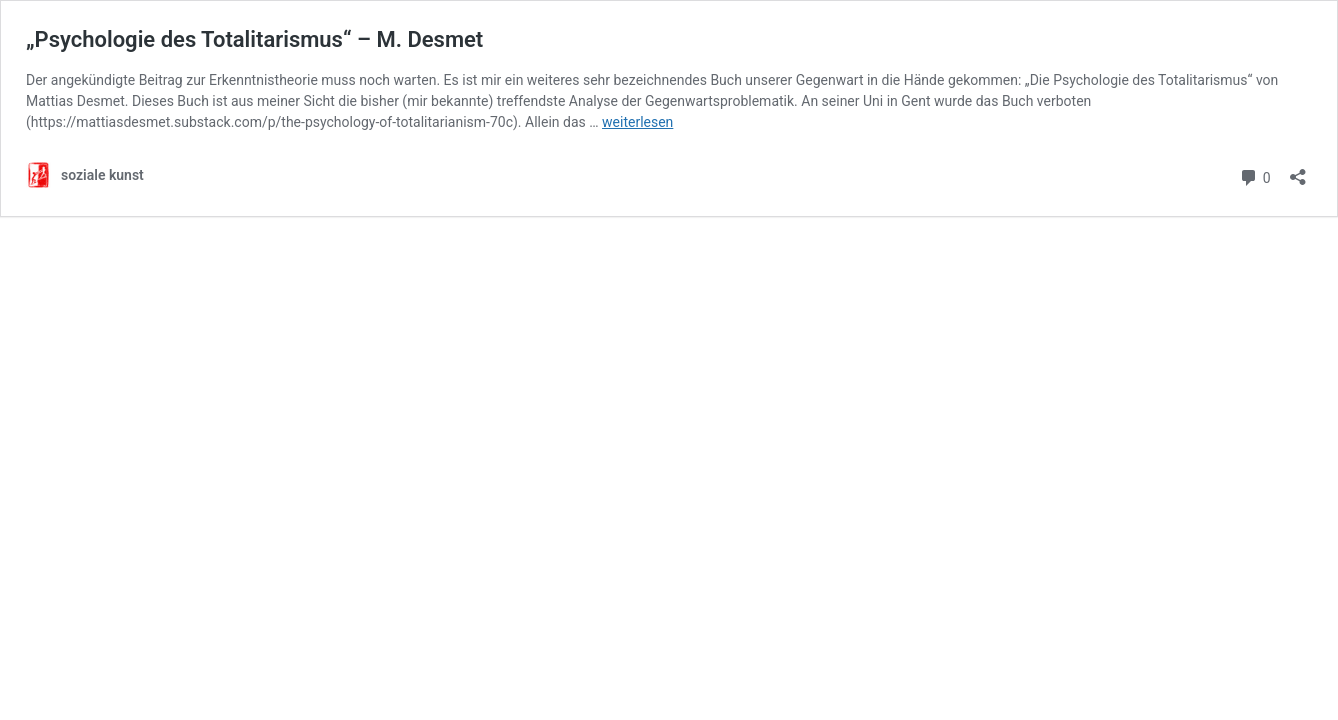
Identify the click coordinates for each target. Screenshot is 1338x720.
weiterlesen (637, 122)
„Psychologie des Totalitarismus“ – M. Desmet (254, 39)
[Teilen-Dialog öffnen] (1298, 170)
